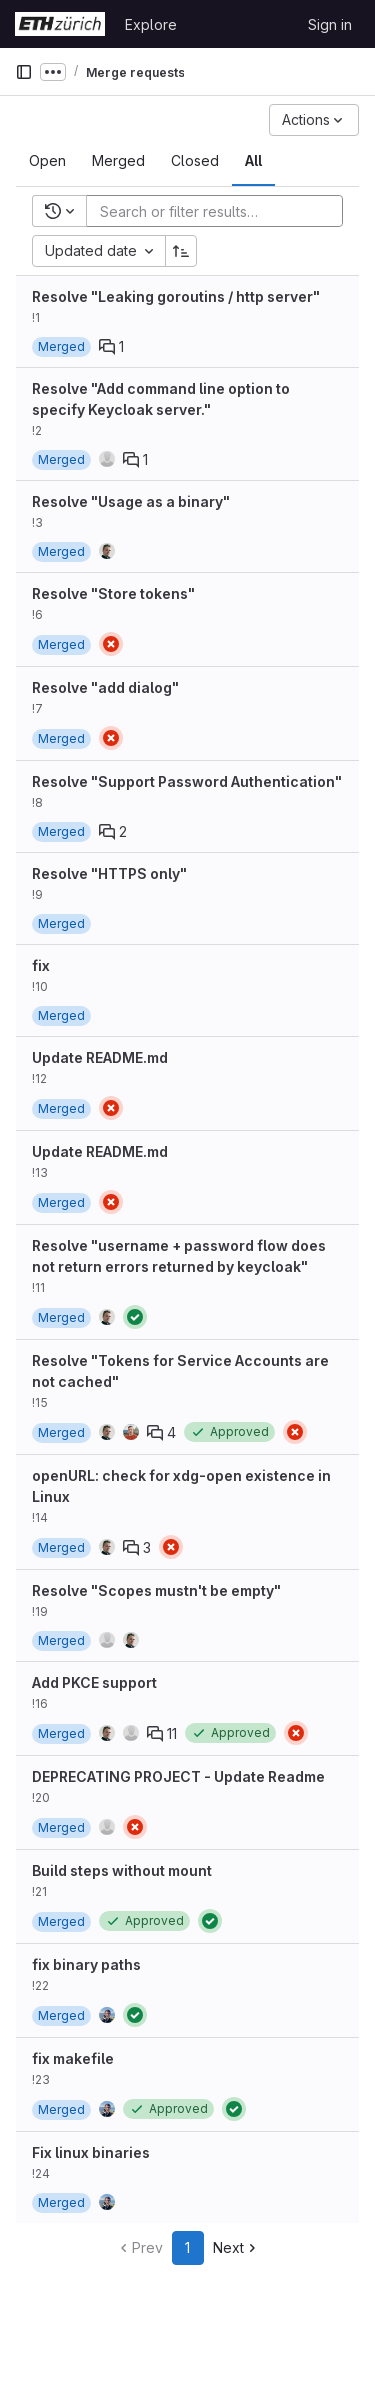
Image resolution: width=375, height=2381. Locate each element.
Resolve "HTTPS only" (109, 873)
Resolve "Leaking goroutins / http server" (176, 296)
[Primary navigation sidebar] (24, 72)
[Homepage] (60, 24)
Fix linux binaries (91, 2152)
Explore (151, 24)
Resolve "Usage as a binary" (131, 501)
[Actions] (314, 120)
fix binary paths (86, 1964)
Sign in (330, 24)
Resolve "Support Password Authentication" (187, 781)
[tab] (47, 161)
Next (236, 2247)
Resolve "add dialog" (105, 687)
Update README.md (100, 1057)
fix (41, 965)
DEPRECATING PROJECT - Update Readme (178, 1776)
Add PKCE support (94, 1682)
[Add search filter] (220, 211)
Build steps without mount (122, 1870)
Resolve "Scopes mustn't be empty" (156, 1590)
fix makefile (73, 2058)
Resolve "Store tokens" (113, 593)
